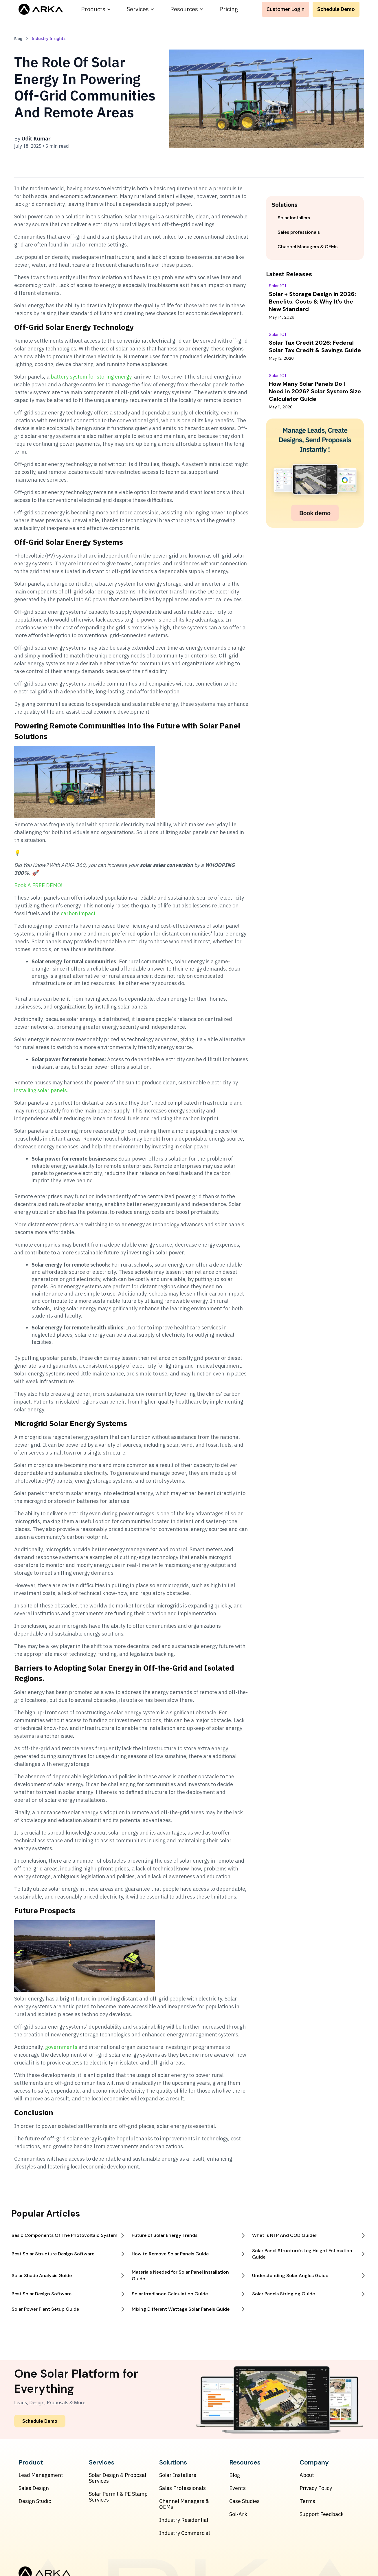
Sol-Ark (238, 2514)
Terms (307, 2501)
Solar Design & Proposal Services (117, 2478)
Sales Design (34, 2488)
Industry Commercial (184, 2533)
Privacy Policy (316, 2488)
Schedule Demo (336, 9)
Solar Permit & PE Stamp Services (118, 2497)
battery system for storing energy (91, 376)
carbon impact (78, 913)
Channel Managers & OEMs (184, 2504)
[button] (96, 9)
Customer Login (285, 9)
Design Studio (35, 2501)
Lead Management (41, 2475)
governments (61, 2047)
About (307, 2475)
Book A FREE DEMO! (38, 885)
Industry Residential (183, 2520)
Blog (234, 2475)
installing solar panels (40, 1090)
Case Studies (244, 2501)
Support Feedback (322, 2514)
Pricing (228, 9)
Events (237, 2488)
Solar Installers (177, 2475)
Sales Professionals (182, 2488)
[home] (41, 9)
